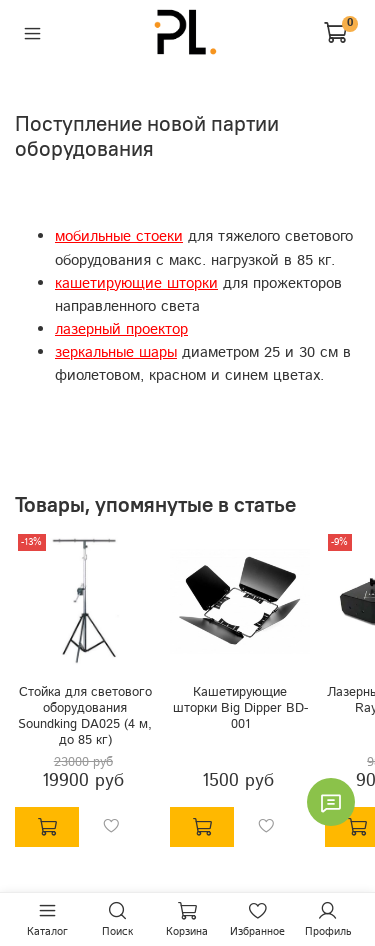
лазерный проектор (121, 330)
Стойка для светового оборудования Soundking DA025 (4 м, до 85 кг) (85, 715)
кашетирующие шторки (136, 284)
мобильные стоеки (119, 237)
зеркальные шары (116, 353)
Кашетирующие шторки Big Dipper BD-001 (240, 707)
